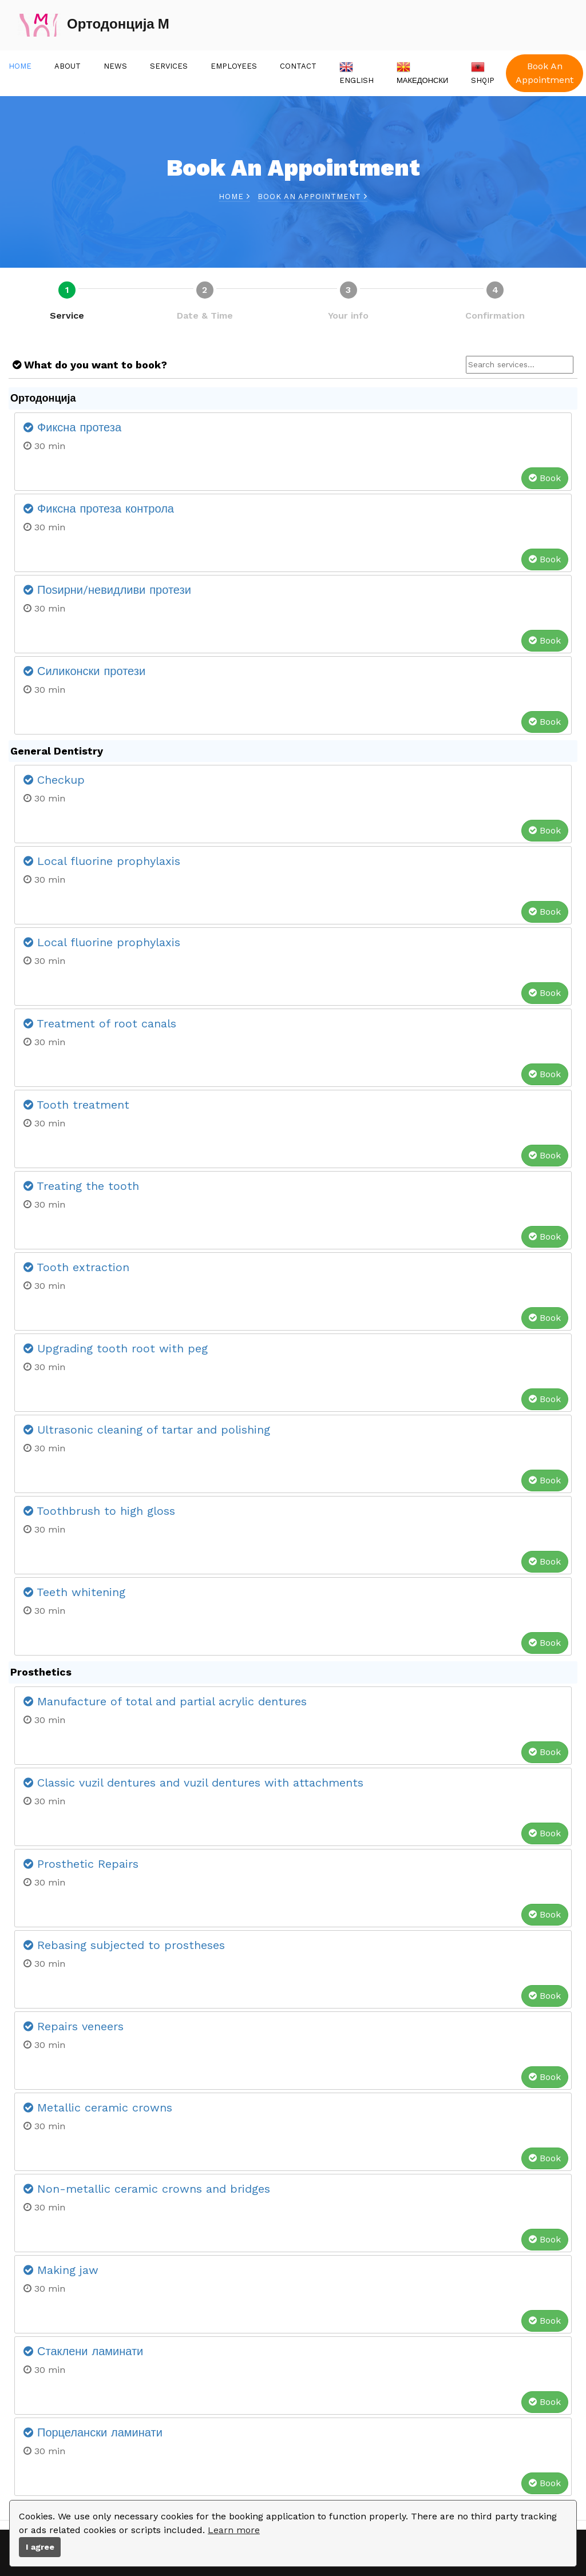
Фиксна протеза (72, 427)
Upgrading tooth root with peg (115, 1348)
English (356, 72)
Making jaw (60, 2270)
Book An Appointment (544, 73)
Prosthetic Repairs (80, 1864)
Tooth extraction (76, 1267)
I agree (40, 2546)
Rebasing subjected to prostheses (124, 1945)
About (67, 66)
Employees (234, 66)
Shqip (482, 72)
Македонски (422, 72)
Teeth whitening (74, 1592)
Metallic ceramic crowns (97, 2107)
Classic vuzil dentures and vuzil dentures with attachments (193, 1782)
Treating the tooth (81, 1186)
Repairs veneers (73, 2026)
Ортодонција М (93, 25)
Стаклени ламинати (83, 2351)
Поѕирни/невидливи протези (107, 590)
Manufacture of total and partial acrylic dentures (165, 1701)
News (115, 66)
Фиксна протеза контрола (98, 508)
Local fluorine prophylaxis (101, 861)
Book (545, 478)
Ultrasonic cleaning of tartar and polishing (146, 1429)
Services (169, 66)
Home (20, 66)
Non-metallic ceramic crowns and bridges (146, 2189)
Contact (298, 66)
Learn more (234, 2530)
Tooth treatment (76, 1105)
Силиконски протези (84, 671)
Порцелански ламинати (93, 2432)
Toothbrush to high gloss (99, 1511)
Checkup (54, 780)
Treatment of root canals (99, 1023)
